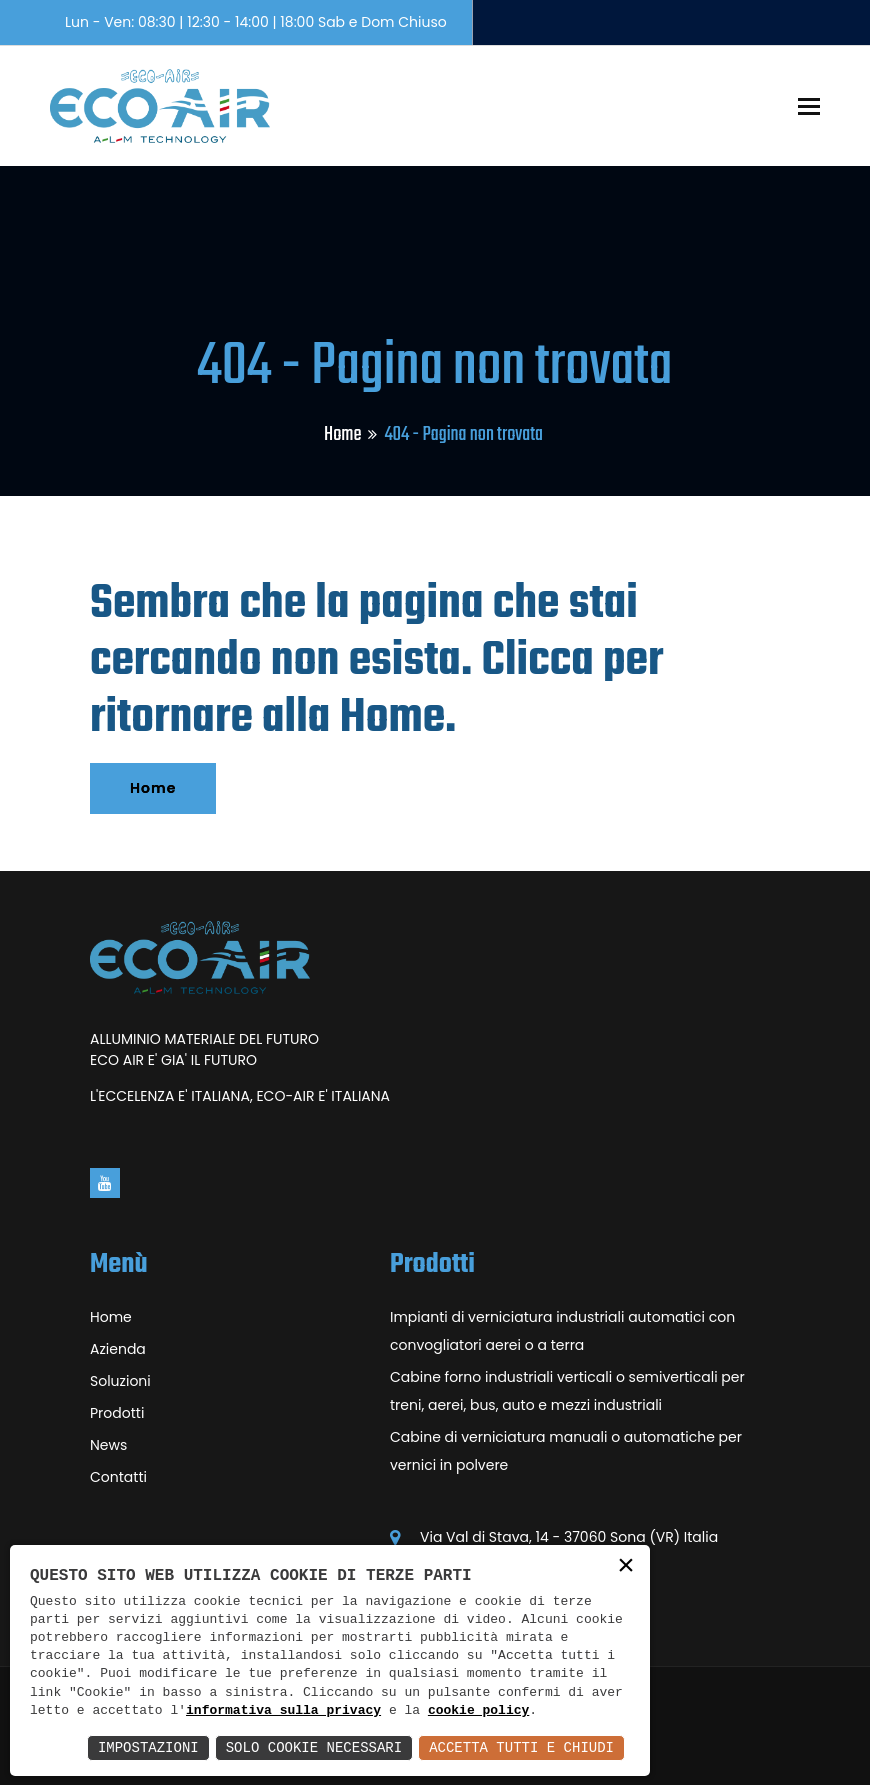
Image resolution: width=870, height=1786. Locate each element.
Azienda (118, 1349)
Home (342, 434)
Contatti (118, 1477)
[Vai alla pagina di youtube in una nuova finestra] (105, 1183)
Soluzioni (120, 1381)
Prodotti (117, 1413)
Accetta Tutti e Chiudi (521, 1747)
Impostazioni (148, 1747)
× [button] (626, 1567)
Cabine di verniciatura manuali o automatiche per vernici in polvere (566, 1451)
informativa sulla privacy (283, 1711)
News (108, 1445)
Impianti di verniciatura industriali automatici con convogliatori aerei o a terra (562, 1331)
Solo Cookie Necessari (314, 1747)
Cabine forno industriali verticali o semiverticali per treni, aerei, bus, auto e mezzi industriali (567, 1391)
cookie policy (478, 1711)
